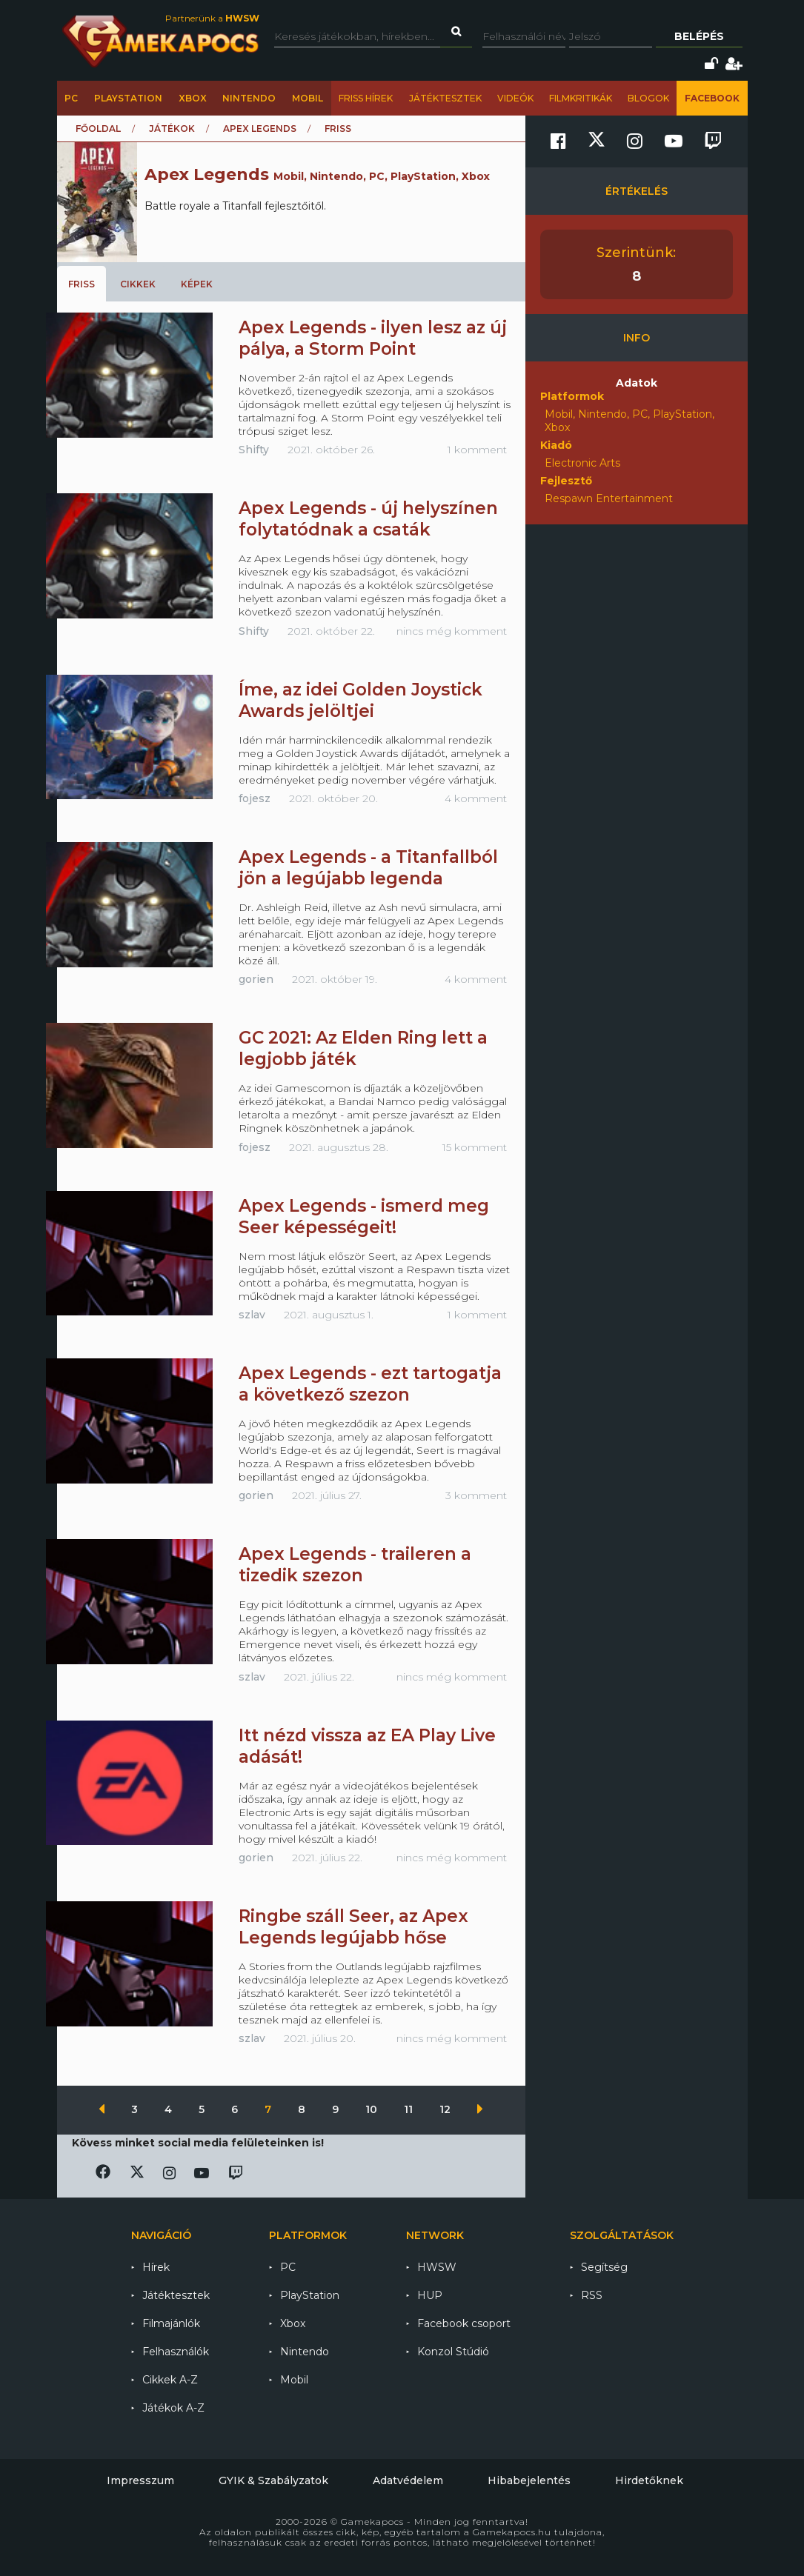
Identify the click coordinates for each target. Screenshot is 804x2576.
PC (71, 98)
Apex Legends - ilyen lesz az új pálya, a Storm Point (373, 338)
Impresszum (140, 2480)
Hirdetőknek (649, 2480)
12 (446, 2109)
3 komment (476, 1495)
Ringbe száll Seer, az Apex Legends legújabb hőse (353, 1927)
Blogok (648, 98)
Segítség (604, 2267)
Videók (515, 98)
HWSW (436, 2267)
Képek (197, 284)
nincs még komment (451, 631)
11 (410, 2109)
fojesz (254, 798)
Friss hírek (366, 98)
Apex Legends (259, 128)
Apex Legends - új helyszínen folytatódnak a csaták (368, 519)
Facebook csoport (464, 2323)
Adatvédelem (408, 2480)
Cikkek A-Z (170, 2379)
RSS (591, 2295)
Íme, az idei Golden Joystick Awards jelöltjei (360, 700)
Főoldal (98, 128)
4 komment (476, 798)
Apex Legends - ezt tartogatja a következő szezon (370, 1384)
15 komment (474, 1147)
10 (372, 2109)
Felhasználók (175, 2351)
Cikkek (138, 284)
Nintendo (249, 98)
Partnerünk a (212, 18)
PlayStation (128, 98)
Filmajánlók (171, 2323)
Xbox (193, 98)
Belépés (699, 36)
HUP (429, 2295)
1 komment (477, 449)
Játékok (172, 128)
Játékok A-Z (173, 2408)
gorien (256, 979)
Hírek (156, 2267)
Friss (81, 284)
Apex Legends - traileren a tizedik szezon (355, 1565)
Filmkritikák (580, 98)
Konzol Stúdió (453, 2351)
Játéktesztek (445, 98)
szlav (252, 1314)
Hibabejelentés (529, 2480)
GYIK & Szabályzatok (273, 2480)
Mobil (307, 98)
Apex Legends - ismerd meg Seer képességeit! (364, 1216)
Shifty (254, 449)
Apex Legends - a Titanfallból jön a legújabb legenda (368, 868)
